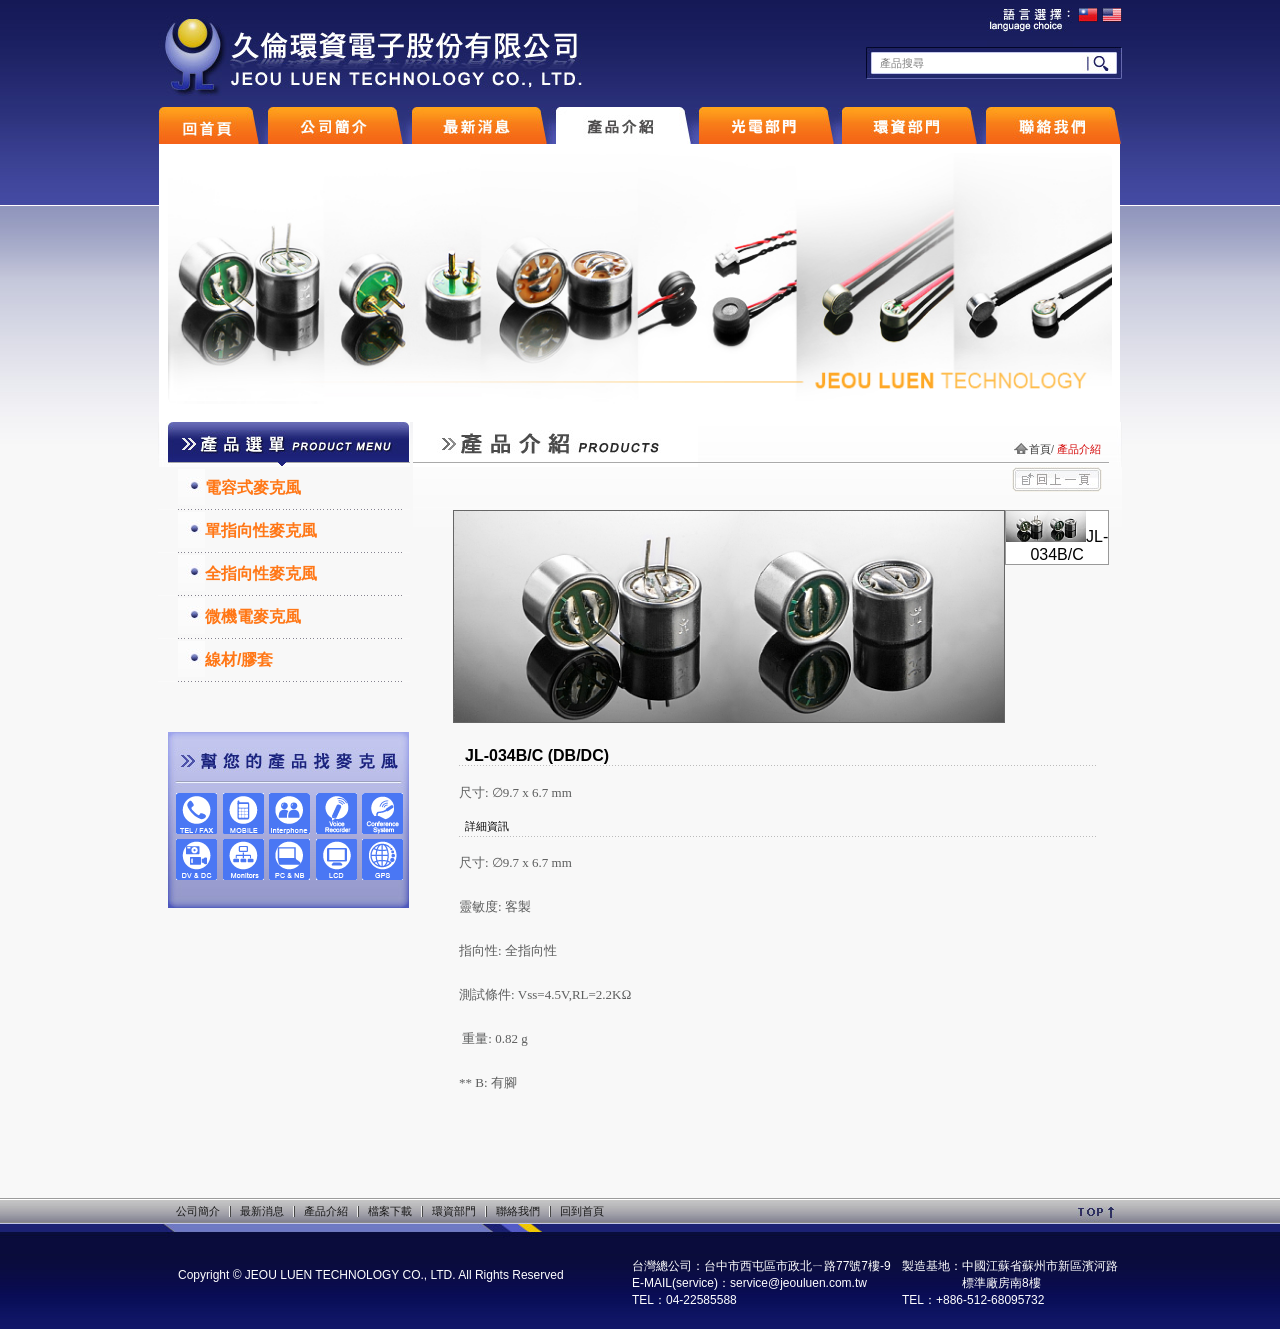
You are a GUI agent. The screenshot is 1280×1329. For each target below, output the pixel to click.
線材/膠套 (239, 659)
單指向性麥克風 (261, 530)
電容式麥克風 (253, 487)
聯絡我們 (518, 1211)
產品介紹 (326, 1211)
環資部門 (454, 1211)
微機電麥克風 (253, 616)
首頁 (1040, 449)
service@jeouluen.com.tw (798, 1283)
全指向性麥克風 (261, 573)
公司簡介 (198, 1211)
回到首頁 (582, 1211)
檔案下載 (390, 1211)
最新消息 (262, 1211)
